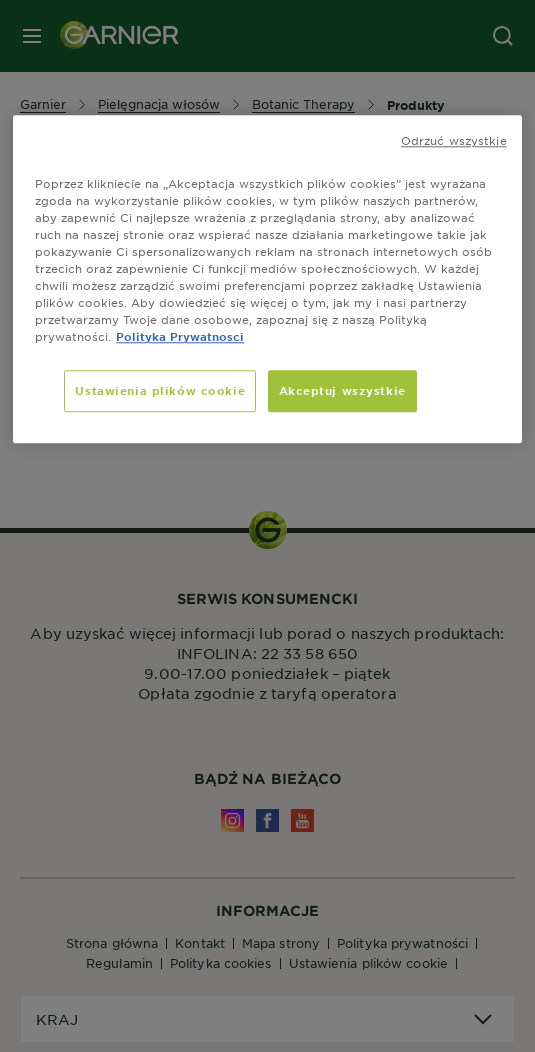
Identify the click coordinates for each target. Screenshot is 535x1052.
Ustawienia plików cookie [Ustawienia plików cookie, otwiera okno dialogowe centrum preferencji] (160, 391)
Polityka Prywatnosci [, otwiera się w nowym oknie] (180, 337)
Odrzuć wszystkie (454, 140)
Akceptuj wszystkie (342, 391)
